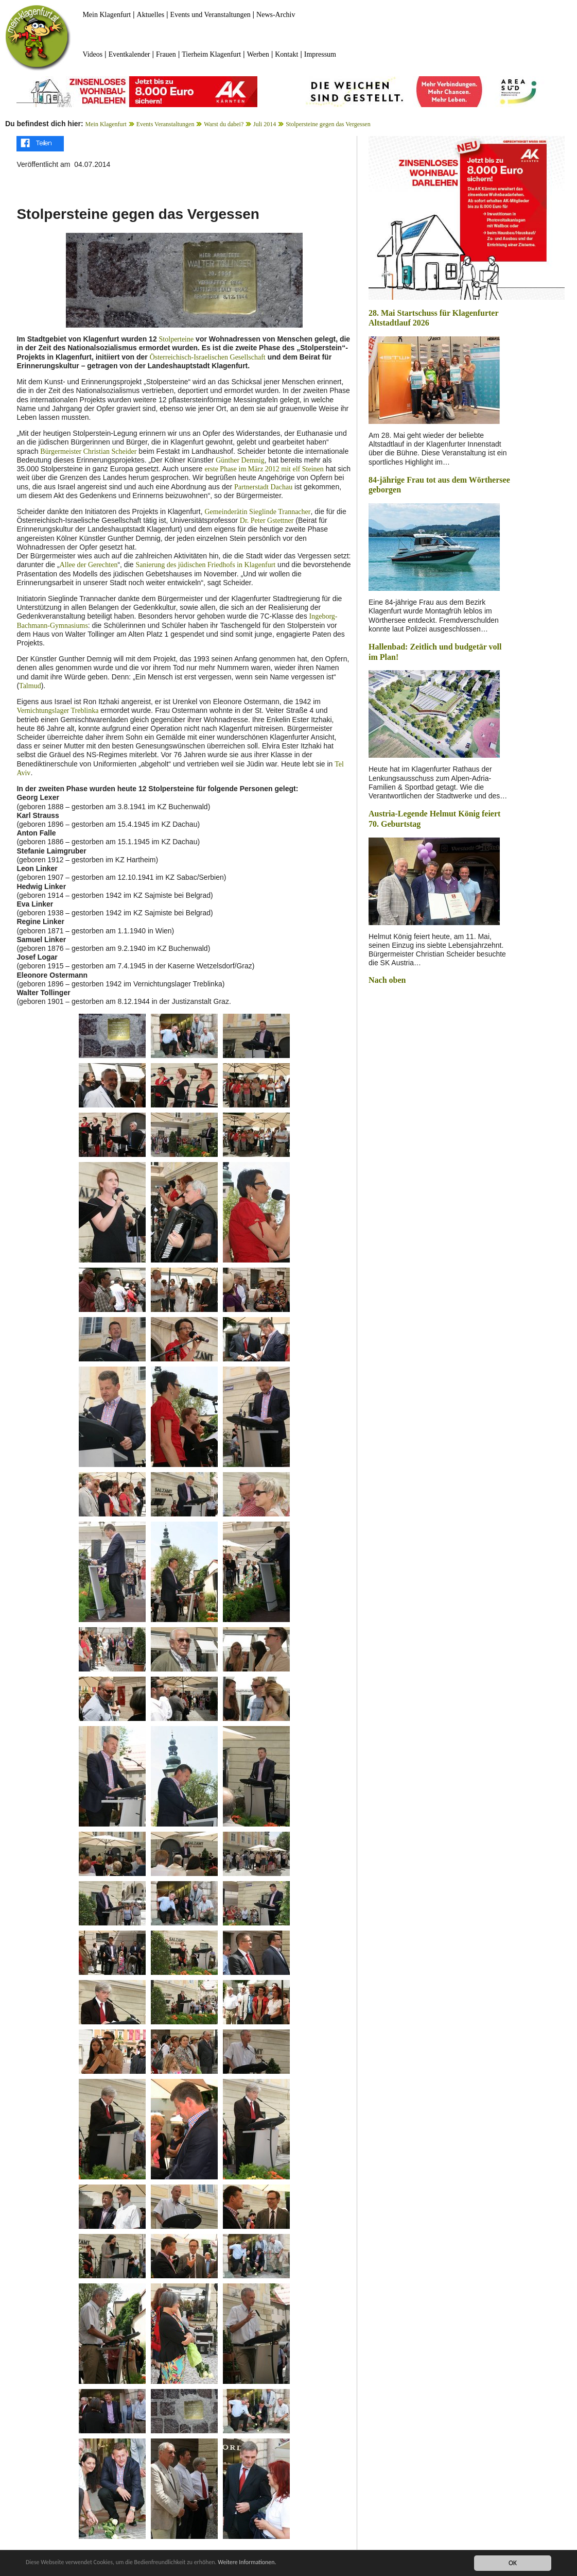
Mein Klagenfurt (106, 15)
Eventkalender (129, 54)
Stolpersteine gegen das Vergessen (328, 124)
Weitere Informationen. (279, 2563)
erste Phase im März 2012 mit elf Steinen (263, 469)
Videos (92, 54)
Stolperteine (176, 339)
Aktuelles (151, 15)
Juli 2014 (264, 124)
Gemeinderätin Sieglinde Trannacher (257, 512)
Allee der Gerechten (89, 565)
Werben (258, 54)
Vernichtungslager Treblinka (57, 710)
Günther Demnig (240, 460)
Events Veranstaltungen (165, 124)
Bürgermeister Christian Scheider (88, 451)
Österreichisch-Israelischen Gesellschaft (208, 357)
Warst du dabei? (223, 124)
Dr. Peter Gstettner (267, 520)
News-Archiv (275, 15)
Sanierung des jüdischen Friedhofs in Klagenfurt (205, 565)
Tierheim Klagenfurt (211, 54)
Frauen (166, 54)
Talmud (30, 686)
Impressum (320, 54)
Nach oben (387, 980)
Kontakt (286, 54)
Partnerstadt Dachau (263, 487)
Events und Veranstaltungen (210, 15)
